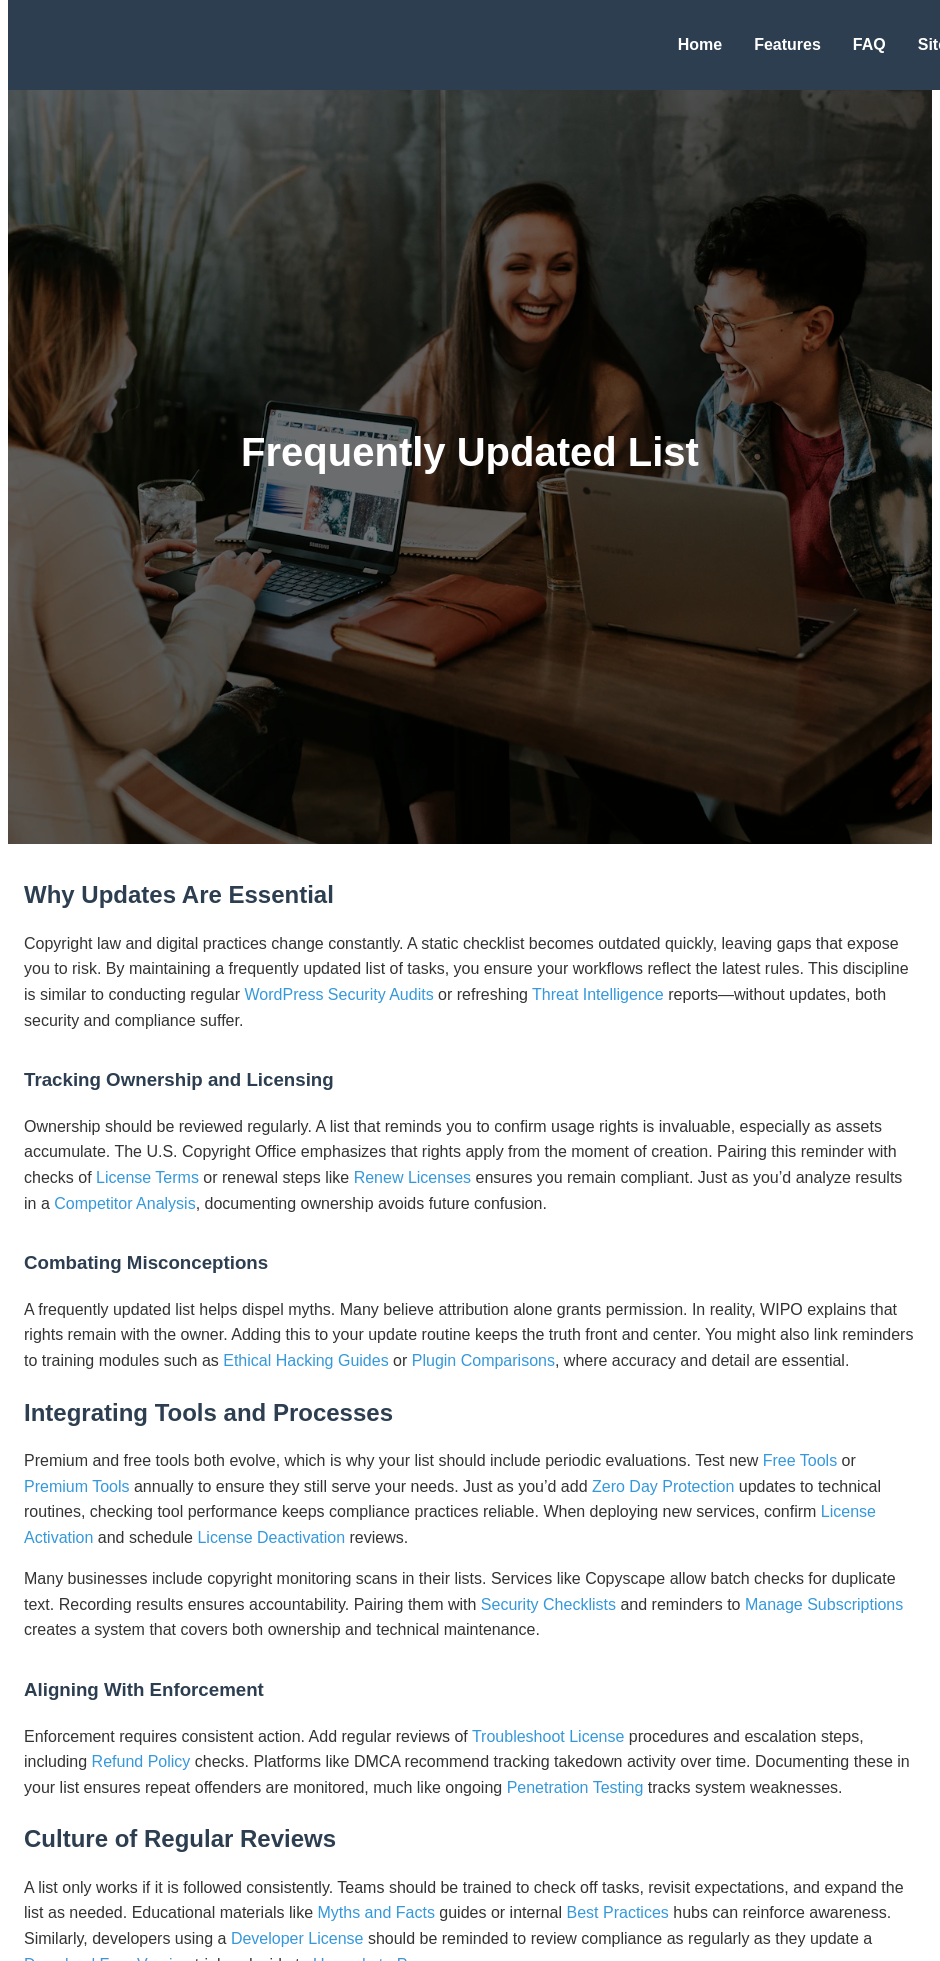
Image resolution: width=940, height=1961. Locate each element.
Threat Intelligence (598, 994)
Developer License (297, 1938)
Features (787, 44)
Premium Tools (77, 1486)
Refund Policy (141, 1761)
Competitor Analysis (124, 1203)
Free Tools (800, 1460)
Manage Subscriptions (824, 1604)
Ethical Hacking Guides (305, 1360)
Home (700, 44)
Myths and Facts (376, 1912)
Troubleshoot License (548, 1736)
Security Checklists (548, 1604)
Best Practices (618, 1912)
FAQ (869, 44)
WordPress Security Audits (339, 994)
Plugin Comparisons (483, 1360)
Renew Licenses (412, 1177)
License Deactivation (271, 1537)
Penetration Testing (575, 1787)
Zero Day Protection (663, 1486)
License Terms (147, 1177)
